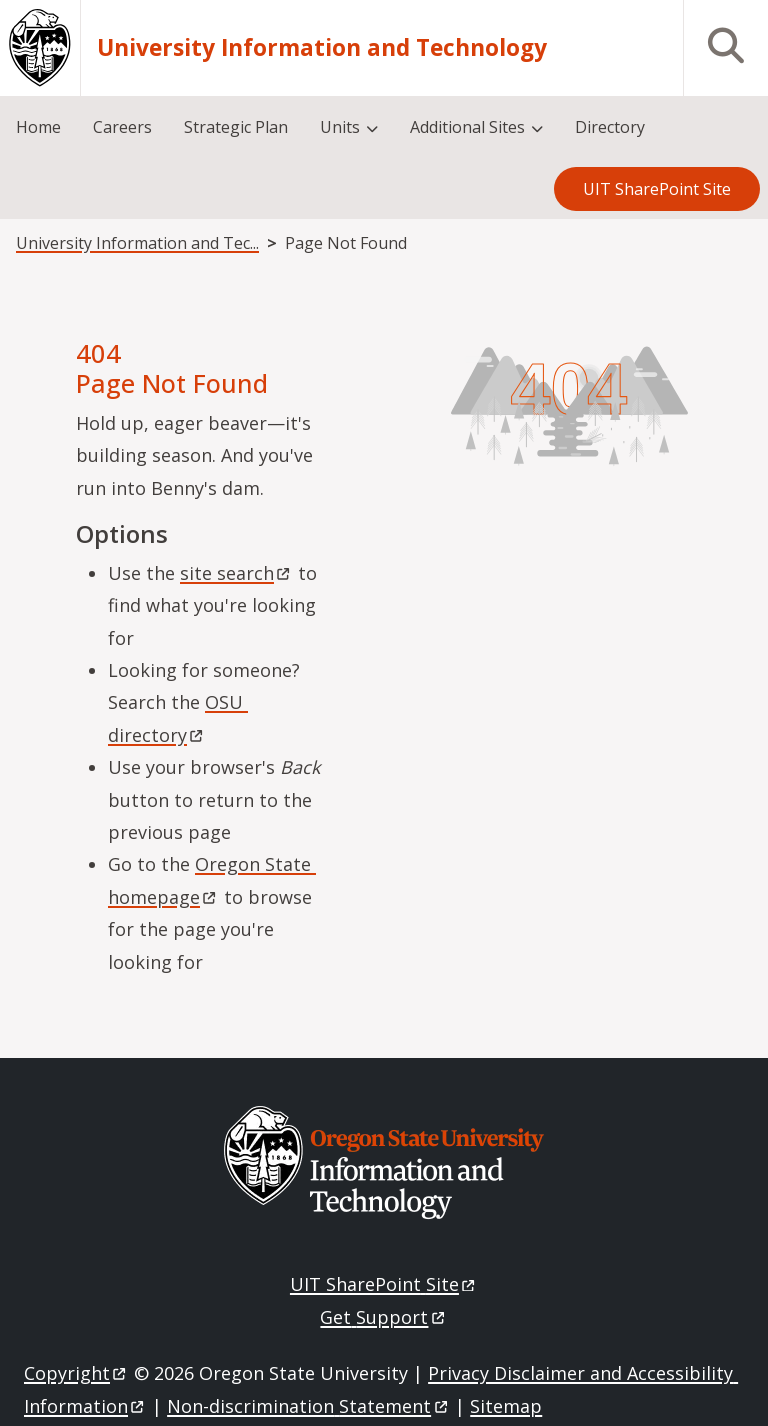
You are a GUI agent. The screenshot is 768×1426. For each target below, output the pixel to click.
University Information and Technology (322, 48)
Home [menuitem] (38, 127)
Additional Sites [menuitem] (467, 127)
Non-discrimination (308, 1406)
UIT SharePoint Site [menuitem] (657, 189)
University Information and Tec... (137, 243)
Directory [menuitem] (610, 127)
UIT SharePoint (384, 1284)
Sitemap (506, 1406)
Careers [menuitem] (122, 127)
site (236, 573)
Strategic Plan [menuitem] (236, 127)
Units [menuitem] (340, 127)
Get (383, 1317)
